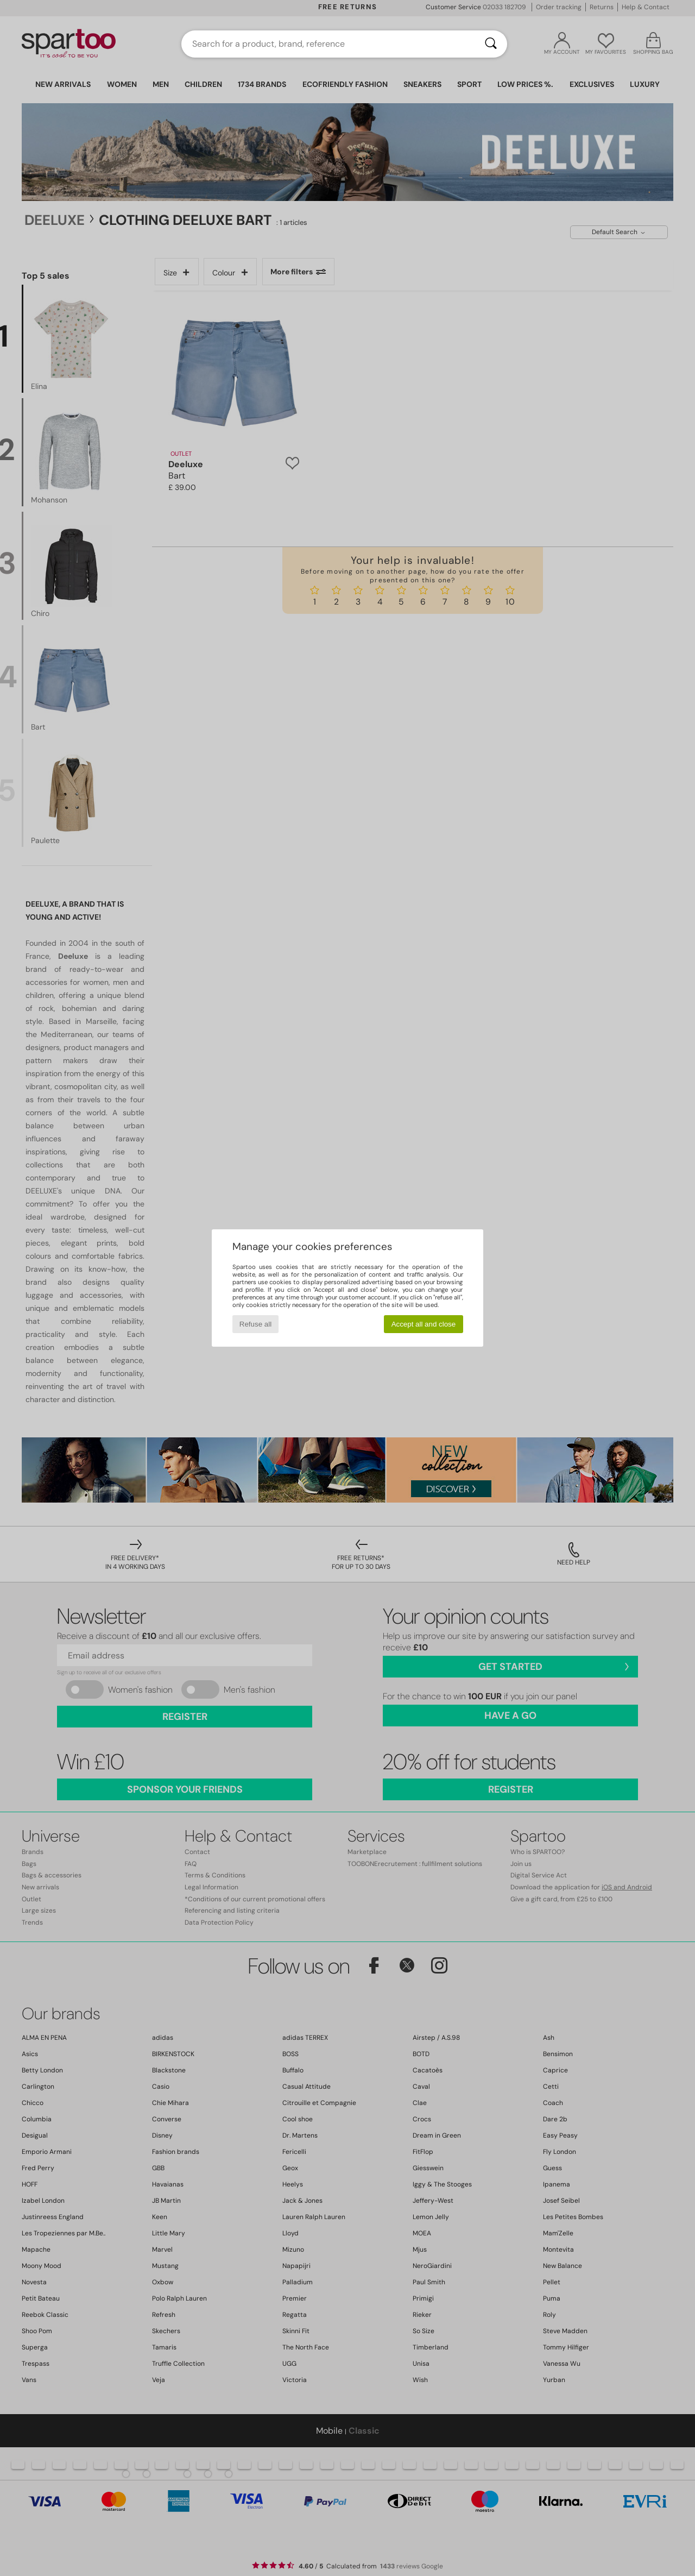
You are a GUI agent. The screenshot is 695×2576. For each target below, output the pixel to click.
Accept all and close (423, 1324)
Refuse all (255, 1324)
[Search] (491, 44)
